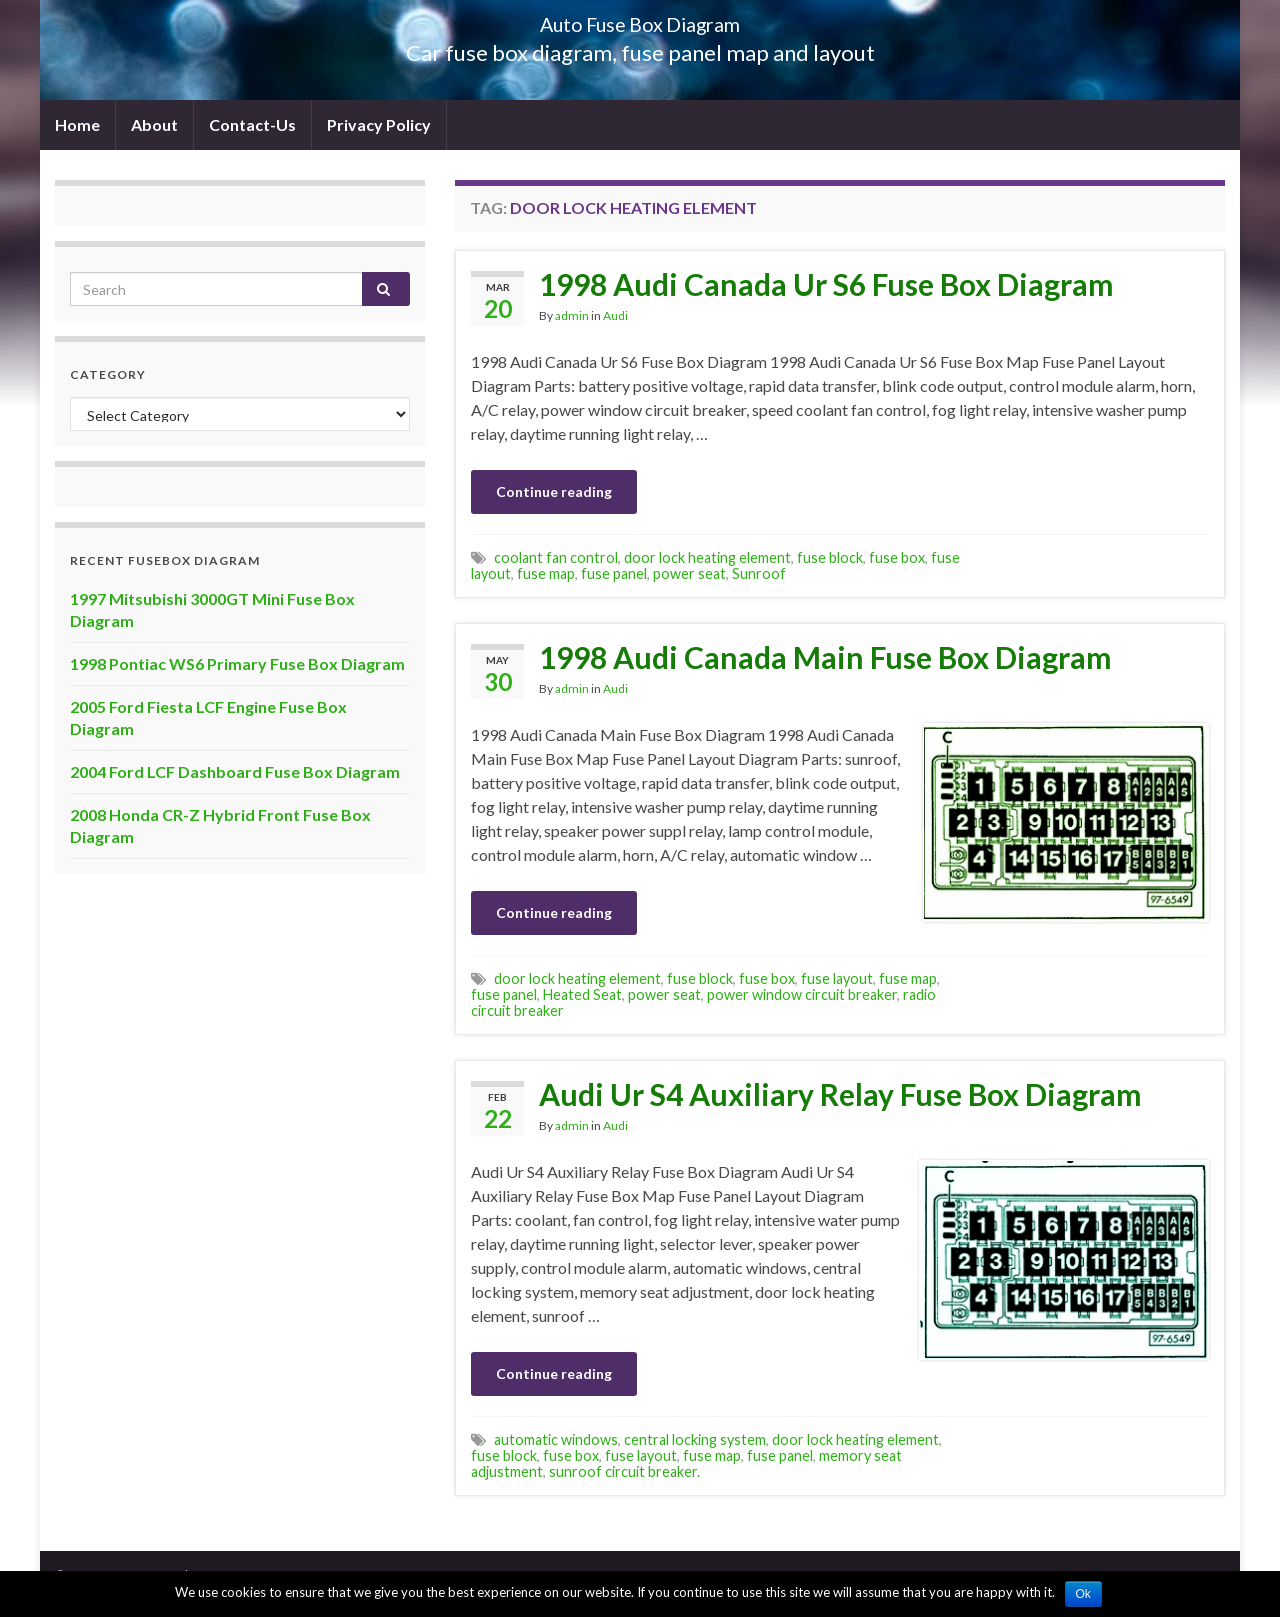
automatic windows (556, 1439)
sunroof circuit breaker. (624, 1471)
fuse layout (837, 978)
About (154, 124)
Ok (1083, 1594)
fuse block (830, 557)
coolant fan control (556, 557)
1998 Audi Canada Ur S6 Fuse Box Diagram (826, 284)
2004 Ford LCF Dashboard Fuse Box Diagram (235, 771)
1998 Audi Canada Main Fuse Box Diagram (825, 657)
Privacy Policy (379, 124)
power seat (689, 573)
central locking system (695, 1439)
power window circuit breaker (802, 994)
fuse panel (614, 573)
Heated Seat (582, 994)
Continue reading (554, 491)
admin (572, 315)
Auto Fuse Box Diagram (640, 19)
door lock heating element (707, 557)
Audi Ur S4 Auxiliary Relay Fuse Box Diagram (840, 1094)
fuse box (897, 557)
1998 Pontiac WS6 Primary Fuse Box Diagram (237, 663)
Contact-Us (252, 124)
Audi (615, 315)
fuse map (546, 573)
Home (77, 124)
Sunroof (759, 573)
